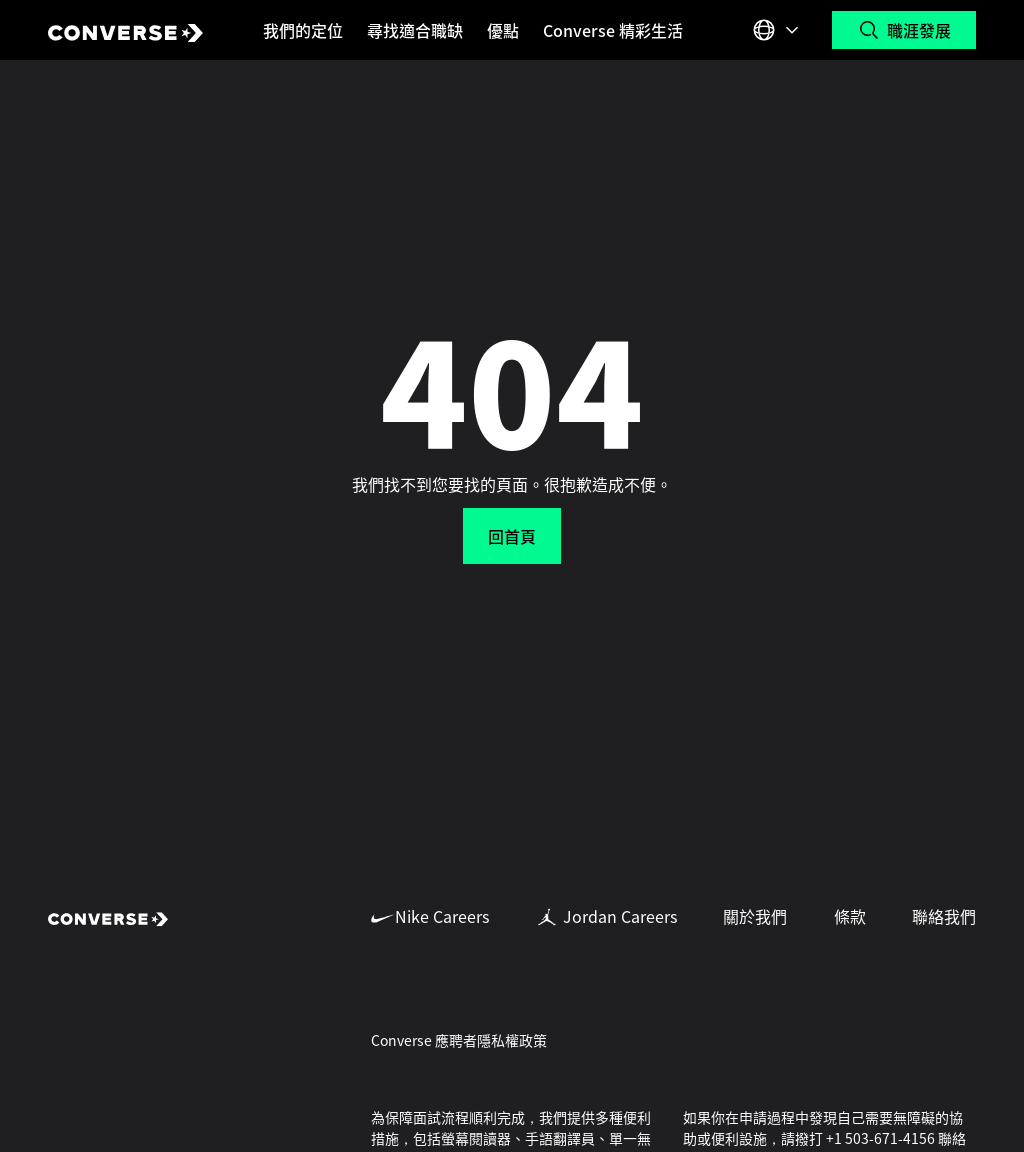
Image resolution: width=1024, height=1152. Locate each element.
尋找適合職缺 (415, 30)
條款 (850, 916)
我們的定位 (303, 30)
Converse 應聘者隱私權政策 (459, 1040)
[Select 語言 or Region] (778, 30)
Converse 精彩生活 (613, 30)
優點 (503, 30)
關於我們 (755, 916)
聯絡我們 (944, 916)
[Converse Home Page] (125, 30)
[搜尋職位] (904, 30)
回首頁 (512, 536)
